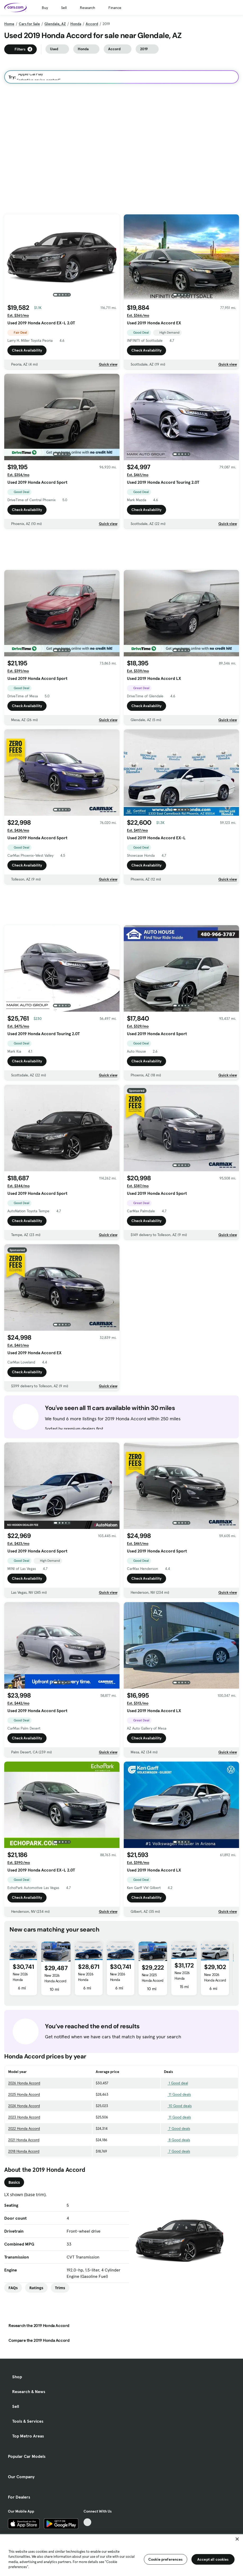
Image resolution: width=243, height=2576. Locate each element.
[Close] (237, 2539)
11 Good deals (177, 2094)
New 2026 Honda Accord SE (20, 1980)
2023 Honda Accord (24, 2117)
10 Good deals (178, 2105)
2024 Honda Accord (24, 2105)
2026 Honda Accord (24, 2083)
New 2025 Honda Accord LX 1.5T (152, 1980)
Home (9, 23)
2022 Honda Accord (24, 2128)
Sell (64, 7)
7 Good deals (177, 2128)
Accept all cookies (213, 2559)
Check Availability (27, 351)
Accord (92, 23)
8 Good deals (177, 2139)
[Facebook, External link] (87, 2530)
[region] (121, 2554)
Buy (45, 7)
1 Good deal (176, 2083)
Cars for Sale (29, 23)
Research (87, 7)
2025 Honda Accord (24, 2094)
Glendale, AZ (55, 23)
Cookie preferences (165, 2559)
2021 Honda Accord (23, 2139)
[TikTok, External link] (87, 2522)
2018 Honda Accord (23, 2151)
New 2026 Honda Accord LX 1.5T (55, 1981)
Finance (114, 7)
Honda (75, 23)
